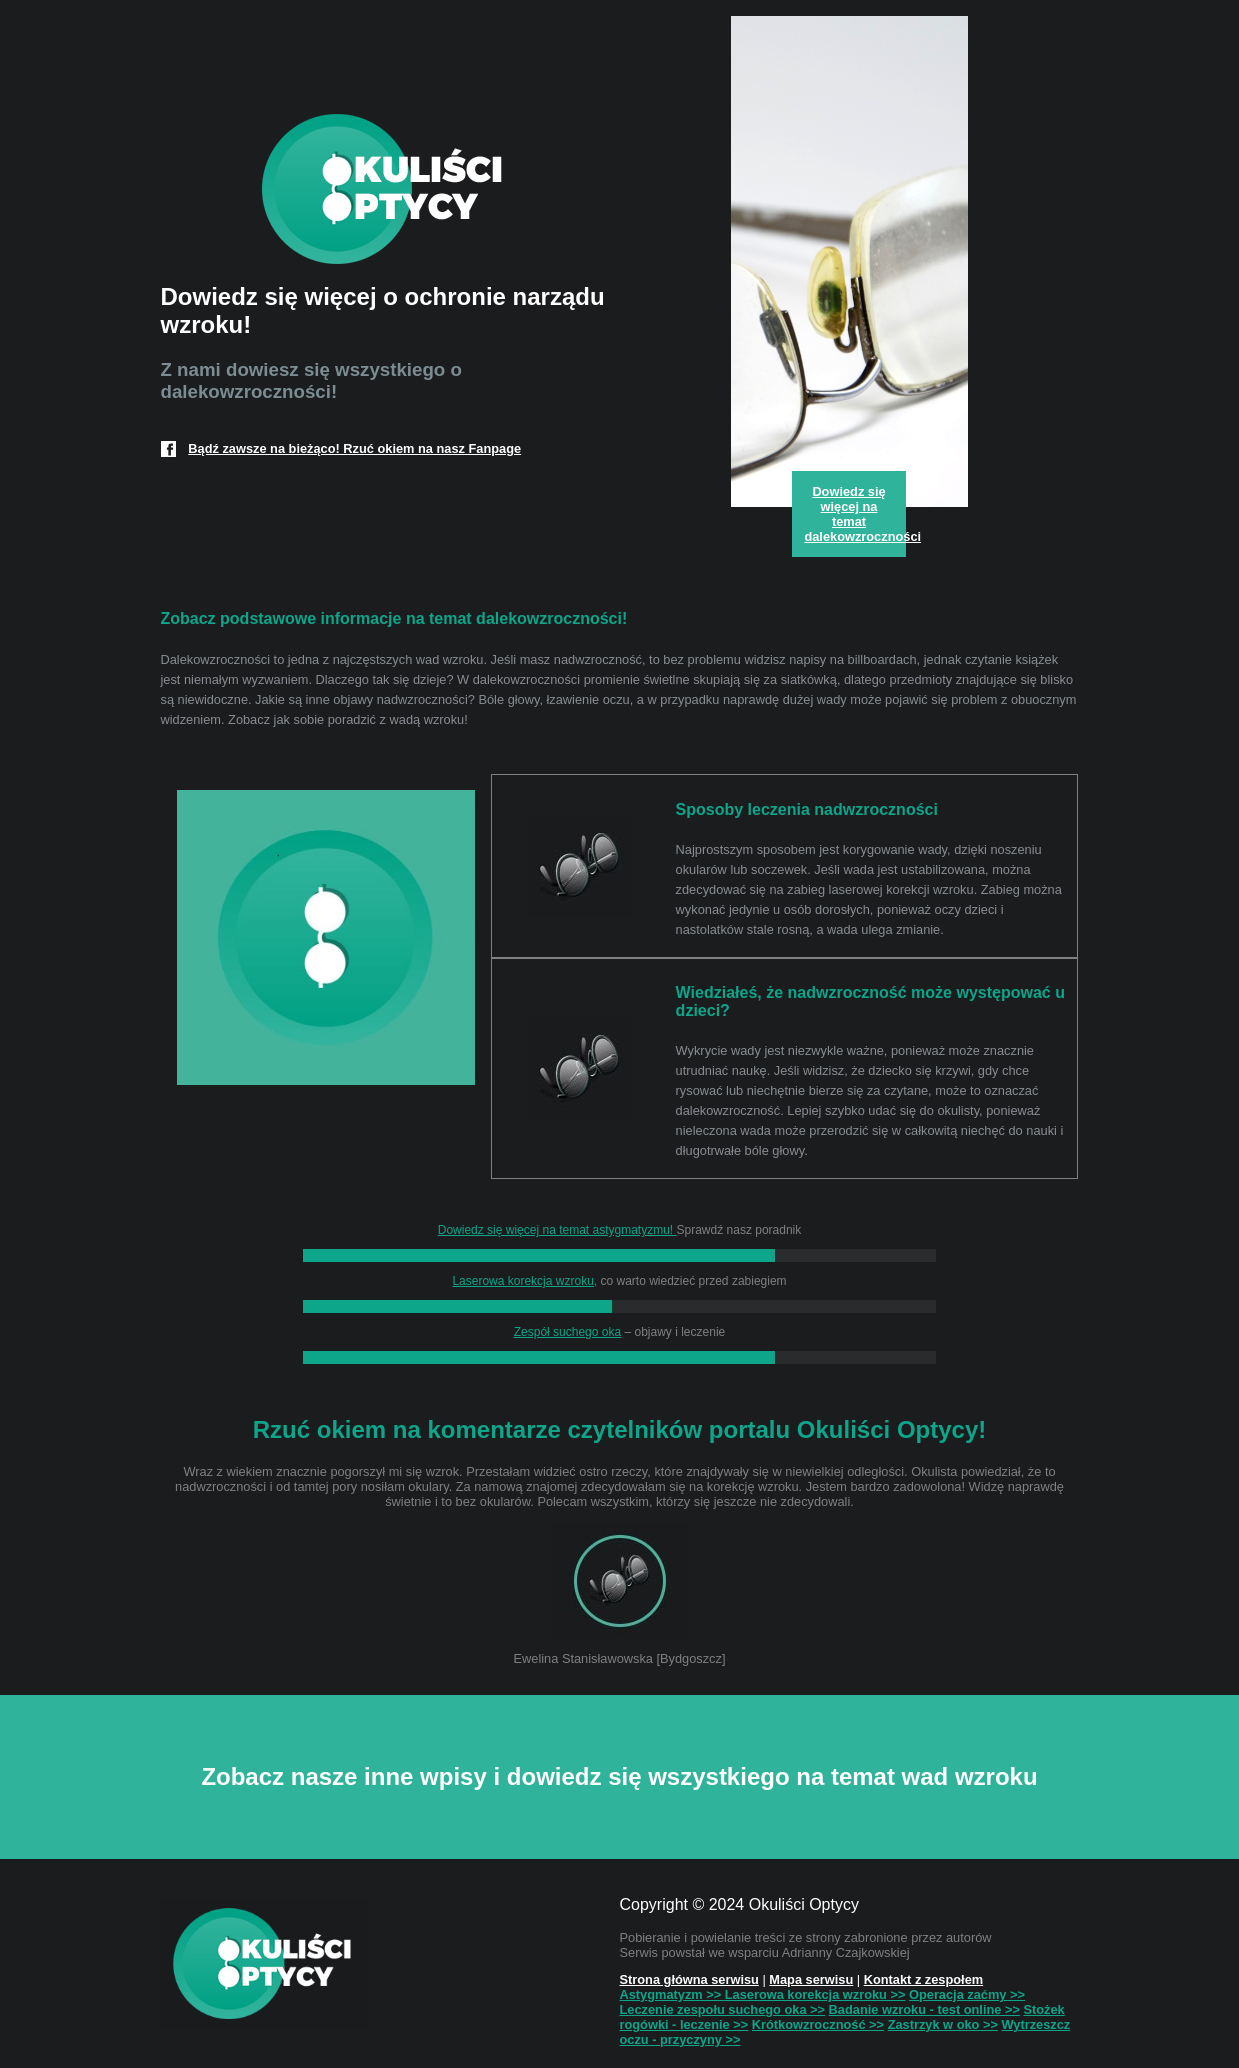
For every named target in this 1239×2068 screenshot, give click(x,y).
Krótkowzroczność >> (818, 2024)
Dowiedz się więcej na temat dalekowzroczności (855, 514)
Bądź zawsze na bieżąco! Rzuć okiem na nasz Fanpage (354, 448)
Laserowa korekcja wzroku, (524, 1281)
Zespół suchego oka (567, 1332)
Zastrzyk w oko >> (943, 2024)
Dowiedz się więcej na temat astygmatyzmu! (557, 1230)
